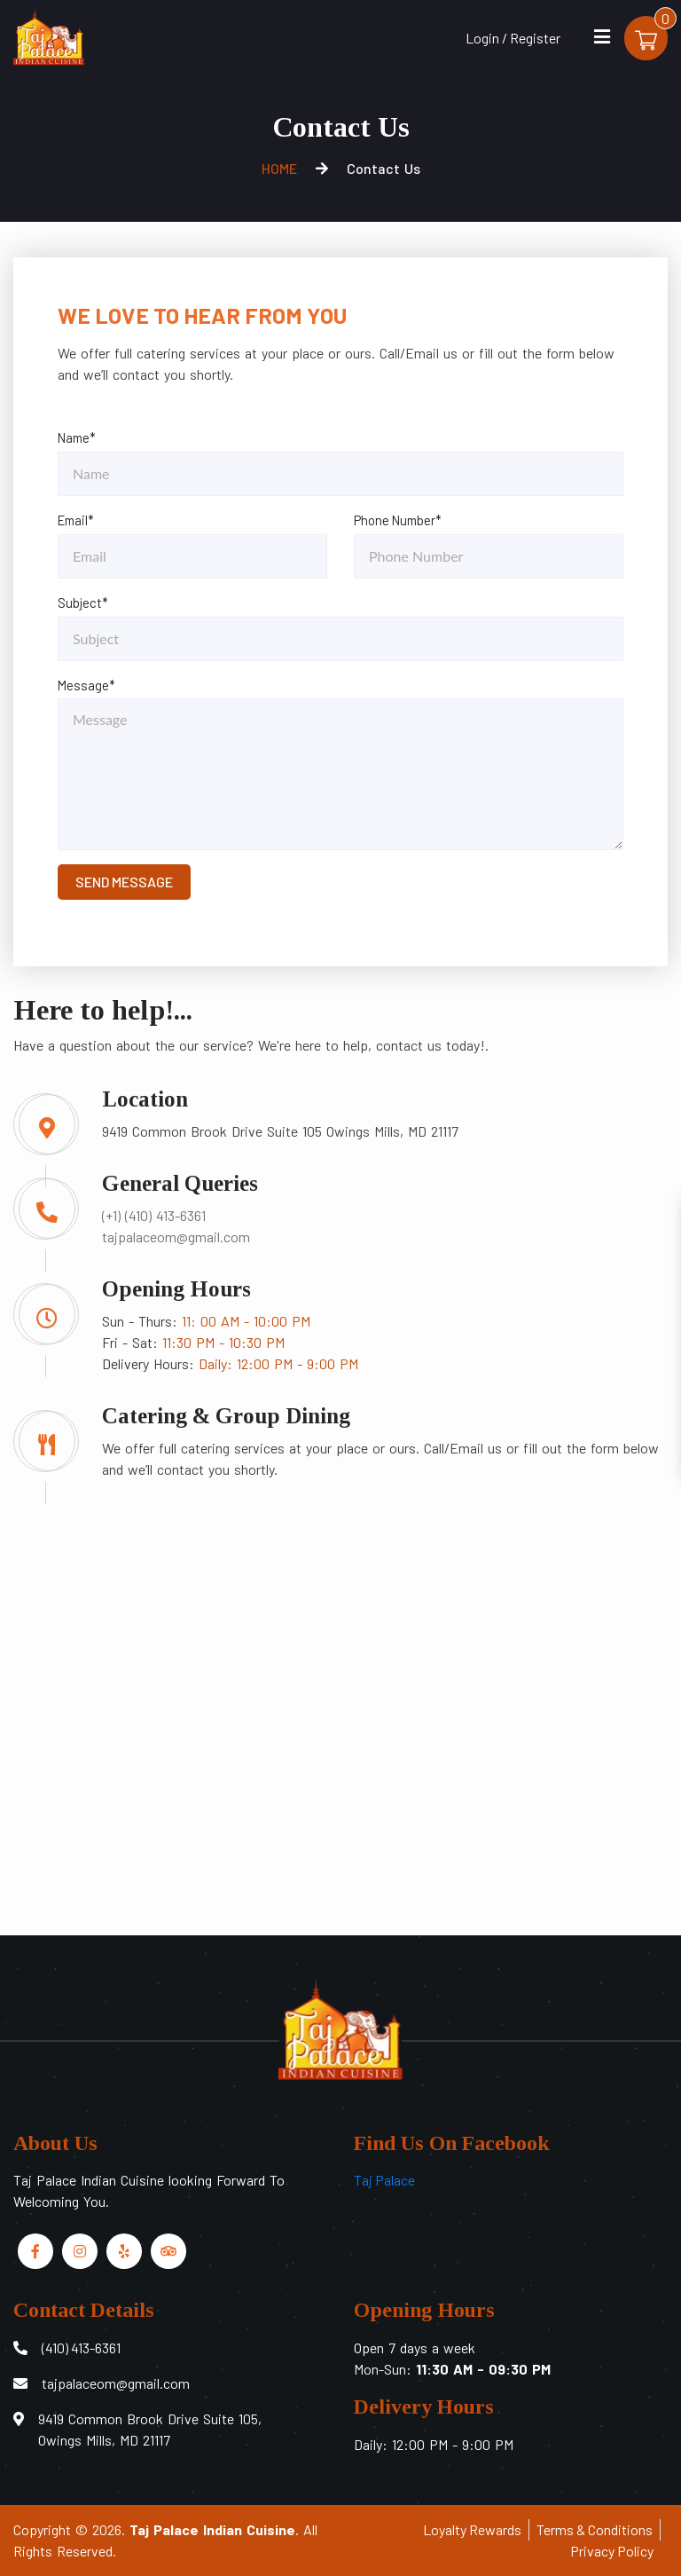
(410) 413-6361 (81, 2347)
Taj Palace (384, 2179)
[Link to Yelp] (124, 2251)
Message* (86, 685)
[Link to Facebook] (35, 2251)
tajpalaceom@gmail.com (176, 1236)
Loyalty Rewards (472, 2529)
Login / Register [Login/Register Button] (512, 37)
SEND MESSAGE (124, 881)
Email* (76, 520)
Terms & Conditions (594, 2529)
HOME (279, 168)
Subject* (83, 603)
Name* (77, 437)
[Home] (48, 34)
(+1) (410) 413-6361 (154, 1215)
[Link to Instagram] (80, 2251)
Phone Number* (398, 520)
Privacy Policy (612, 2550)
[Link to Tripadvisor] (168, 2251)
